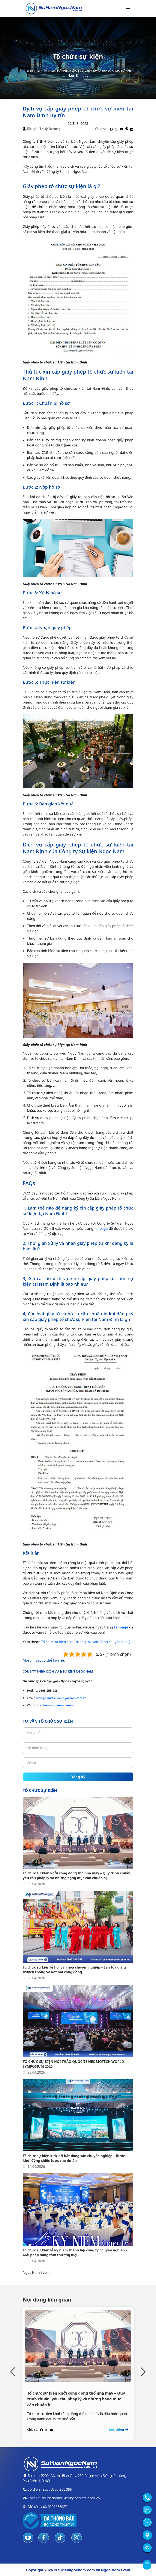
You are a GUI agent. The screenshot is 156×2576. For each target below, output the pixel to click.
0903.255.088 (61, 2489)
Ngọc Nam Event (36, 2272)
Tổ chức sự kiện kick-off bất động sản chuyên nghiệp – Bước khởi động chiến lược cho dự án (74, 2158)
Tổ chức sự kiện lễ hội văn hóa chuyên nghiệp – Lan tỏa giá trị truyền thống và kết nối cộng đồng (75, 1969)
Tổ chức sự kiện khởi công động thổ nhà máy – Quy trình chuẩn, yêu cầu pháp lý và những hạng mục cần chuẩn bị (77, 1875)
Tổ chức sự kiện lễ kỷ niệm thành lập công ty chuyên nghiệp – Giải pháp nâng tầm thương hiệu (75, 2252)
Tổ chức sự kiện (55, 70)
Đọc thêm (119, 2429)
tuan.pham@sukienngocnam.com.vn (61, 1698)
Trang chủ (32, 70)
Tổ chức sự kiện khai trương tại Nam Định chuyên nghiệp (87, 1641)
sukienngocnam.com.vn (57, 1705)
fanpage (101, 1228)
